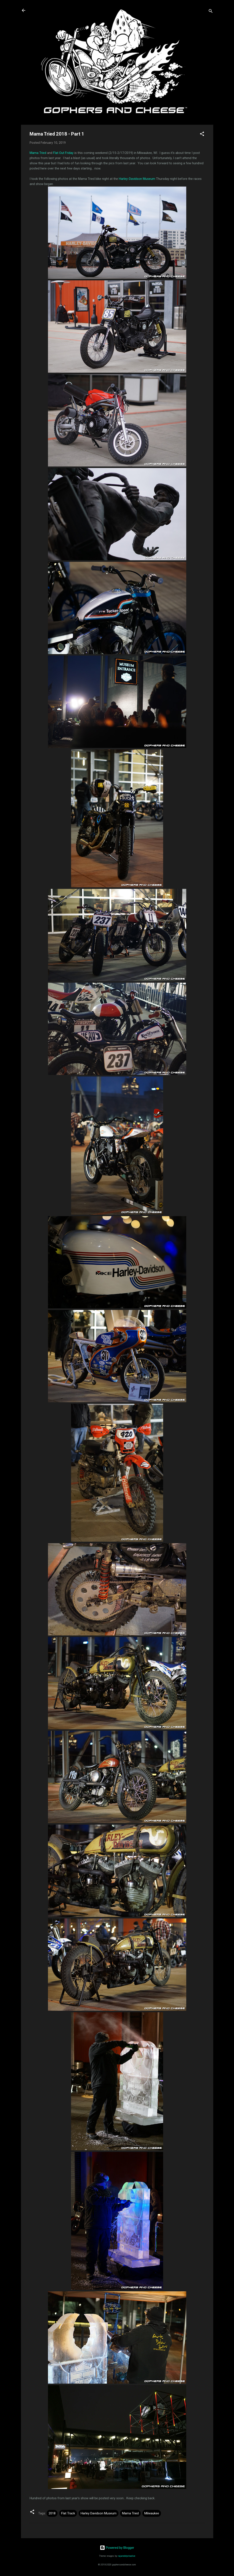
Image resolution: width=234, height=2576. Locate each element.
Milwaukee (151, 2513)
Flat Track (68, 2513)
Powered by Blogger (117, 2548)
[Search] (210, 11)
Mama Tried (38, 153)
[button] (202, 134)
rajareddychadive (126, 2556)
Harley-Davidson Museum (137, 179)
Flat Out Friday (63, 153)
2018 (52, 2513)
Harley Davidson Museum (98, 2513)
